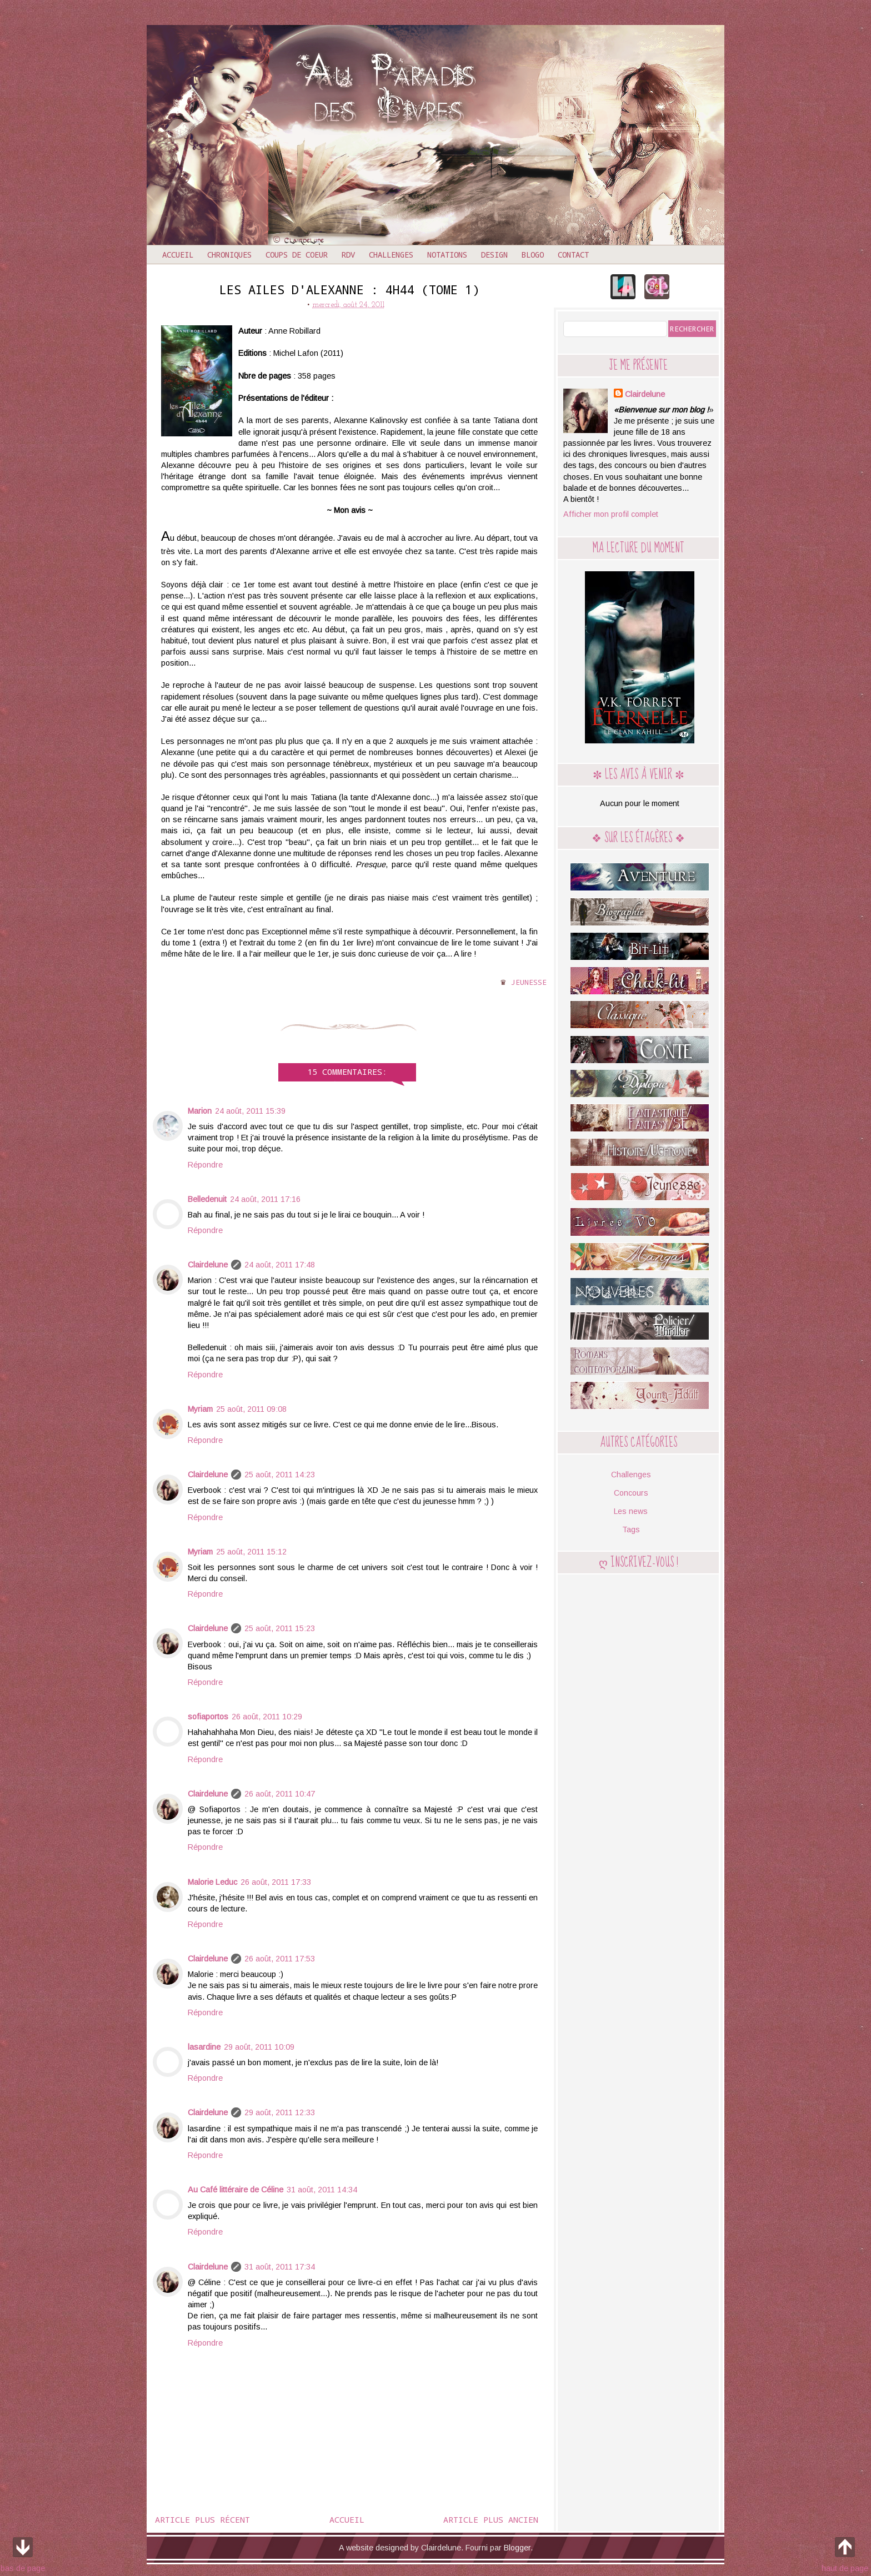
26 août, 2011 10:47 (279, 1793)
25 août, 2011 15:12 (251, 1551)
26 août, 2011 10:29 (267, 1716)
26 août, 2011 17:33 (276, 1882)
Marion (200, 1110)
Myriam (200, 1409)
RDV (348, 254)
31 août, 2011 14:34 (322, 2189)
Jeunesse (529, 982)
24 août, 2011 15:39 (250, 1110)
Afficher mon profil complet (610, 514)
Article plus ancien (490, 2519)
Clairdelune (208, 1264)
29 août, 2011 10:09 (259, 2046)
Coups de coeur (297, 254)
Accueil (177, 254)
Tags (631, 1529)
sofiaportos (208, 1716)
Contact (573, 254)
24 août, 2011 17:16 (265, 1199)
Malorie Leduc (212, 1882)
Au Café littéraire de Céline (235, 2189)
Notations (447, 254)
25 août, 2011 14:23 (279, 1474)
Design (494, 254)
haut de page (845, 2552)
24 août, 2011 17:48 (279, 1264)
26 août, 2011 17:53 (279, 1958)
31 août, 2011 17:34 (279, 2266)
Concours (631, 1492)
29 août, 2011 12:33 (279, 2112)
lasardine (204, 2046)
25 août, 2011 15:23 (279, 1628)
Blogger (517, 2547)
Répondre (205, 1164)
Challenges (391, 254)
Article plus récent (202, 2519)
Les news (631, 1511)
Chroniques (229, 254)
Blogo (533, 254)
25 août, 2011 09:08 (251, 1409)
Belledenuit (207, 1199)
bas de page (23, 2552)
